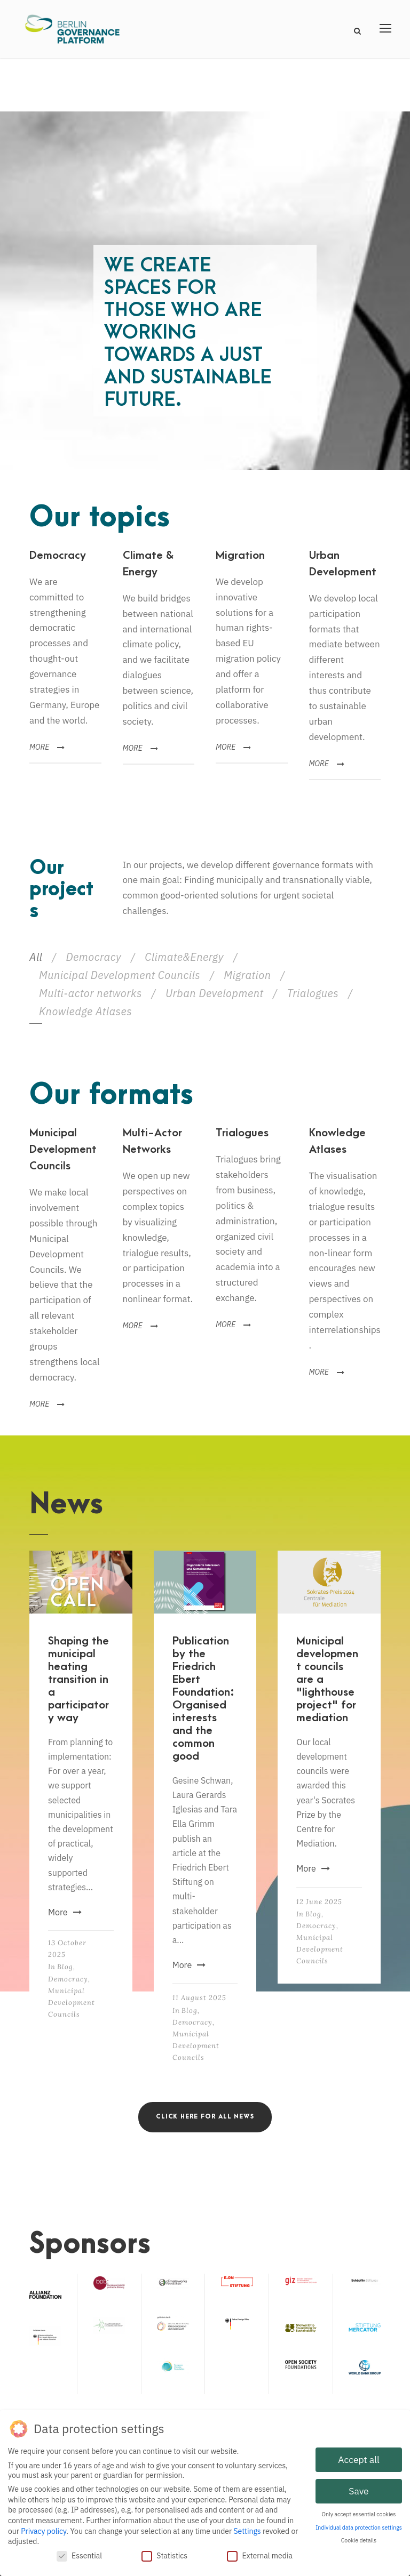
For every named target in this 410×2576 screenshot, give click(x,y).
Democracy (93, 957)
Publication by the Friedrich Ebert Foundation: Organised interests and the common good (203, 1698)
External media (260, 2554)
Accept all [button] (358, 2458)
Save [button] (358, 2490)
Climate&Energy (184, 957)
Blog (65, 1966)
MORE (47, 747)
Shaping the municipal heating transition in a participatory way (78, 1679)
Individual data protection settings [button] (359, 2526)
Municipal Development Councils (119, 975)
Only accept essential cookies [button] (359, 2513)
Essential (79, 2554)
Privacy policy (43, 2529)
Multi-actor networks (90, 993)
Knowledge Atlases (85, 1011)
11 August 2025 (199, 1997)
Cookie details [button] (358, 2539)
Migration (247, 975)
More (65, 1912)
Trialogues (312, 993)
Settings (247, 2529)
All (35, 957)
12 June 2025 (319, 1901)
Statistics (164, 2554)
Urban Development (214, 993)
